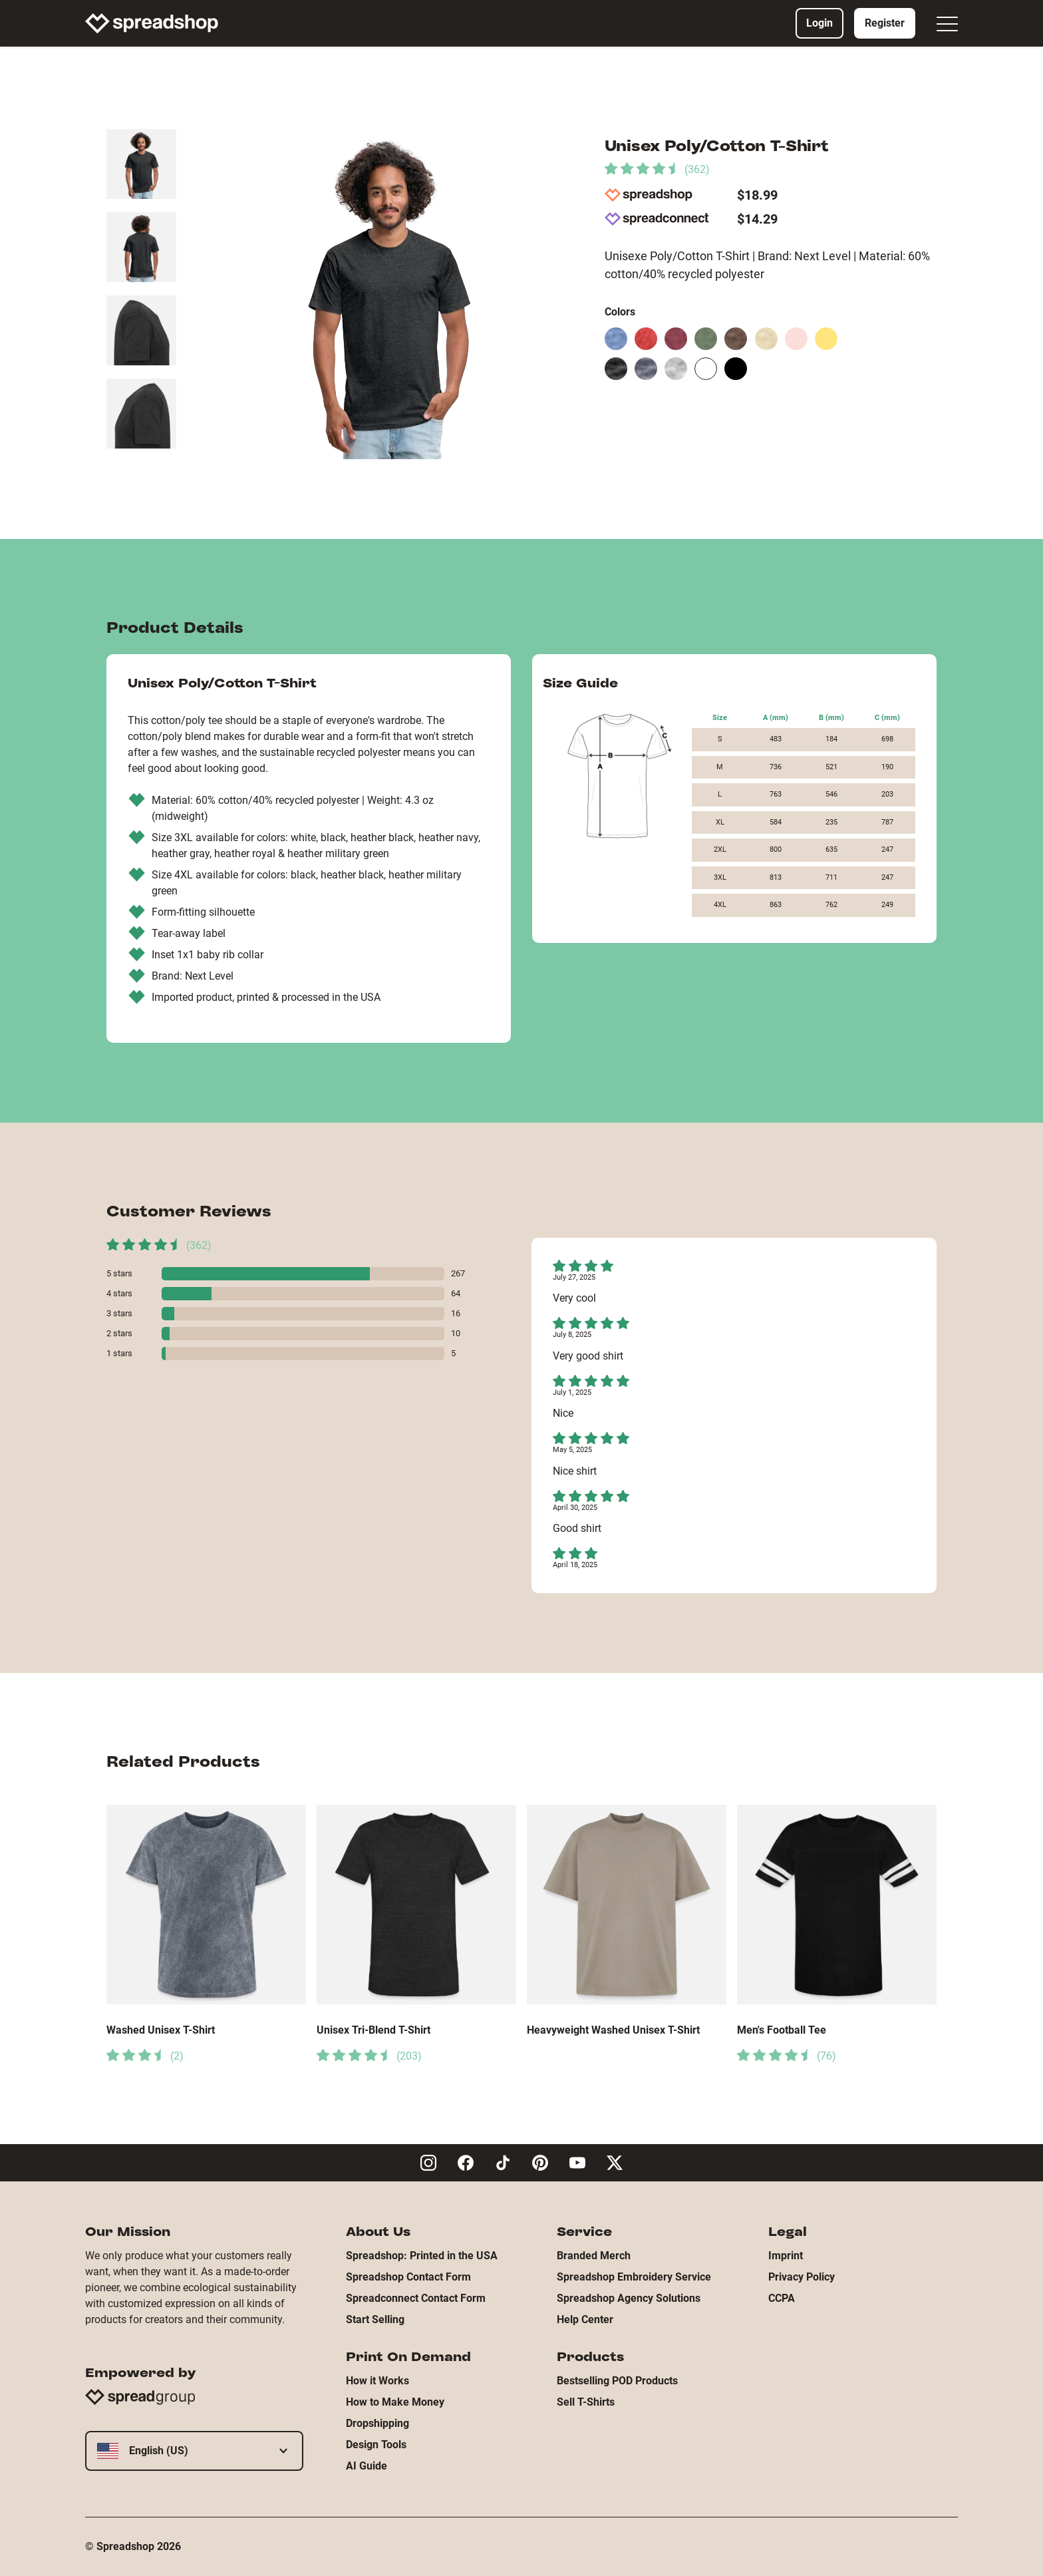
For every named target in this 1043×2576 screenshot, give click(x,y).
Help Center (585, 2319)
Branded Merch (594, 2255)
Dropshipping (377, 2423)
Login (819, 23)
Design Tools (376, 2444)
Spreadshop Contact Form (408, 2277)
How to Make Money (395, 2402)
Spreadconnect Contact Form (416, 2298)
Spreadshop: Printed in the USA (422, 2255)
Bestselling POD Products (617, 2380)
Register (885, 23)
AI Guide (366, 2466)
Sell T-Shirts (586, 2402)
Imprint (785, 2255)
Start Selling (375, 2319)
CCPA (781, 2298)
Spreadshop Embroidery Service (634, 2277)
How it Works (377, 2380)
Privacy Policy (801, 2277)
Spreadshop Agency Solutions (628, 2298)
